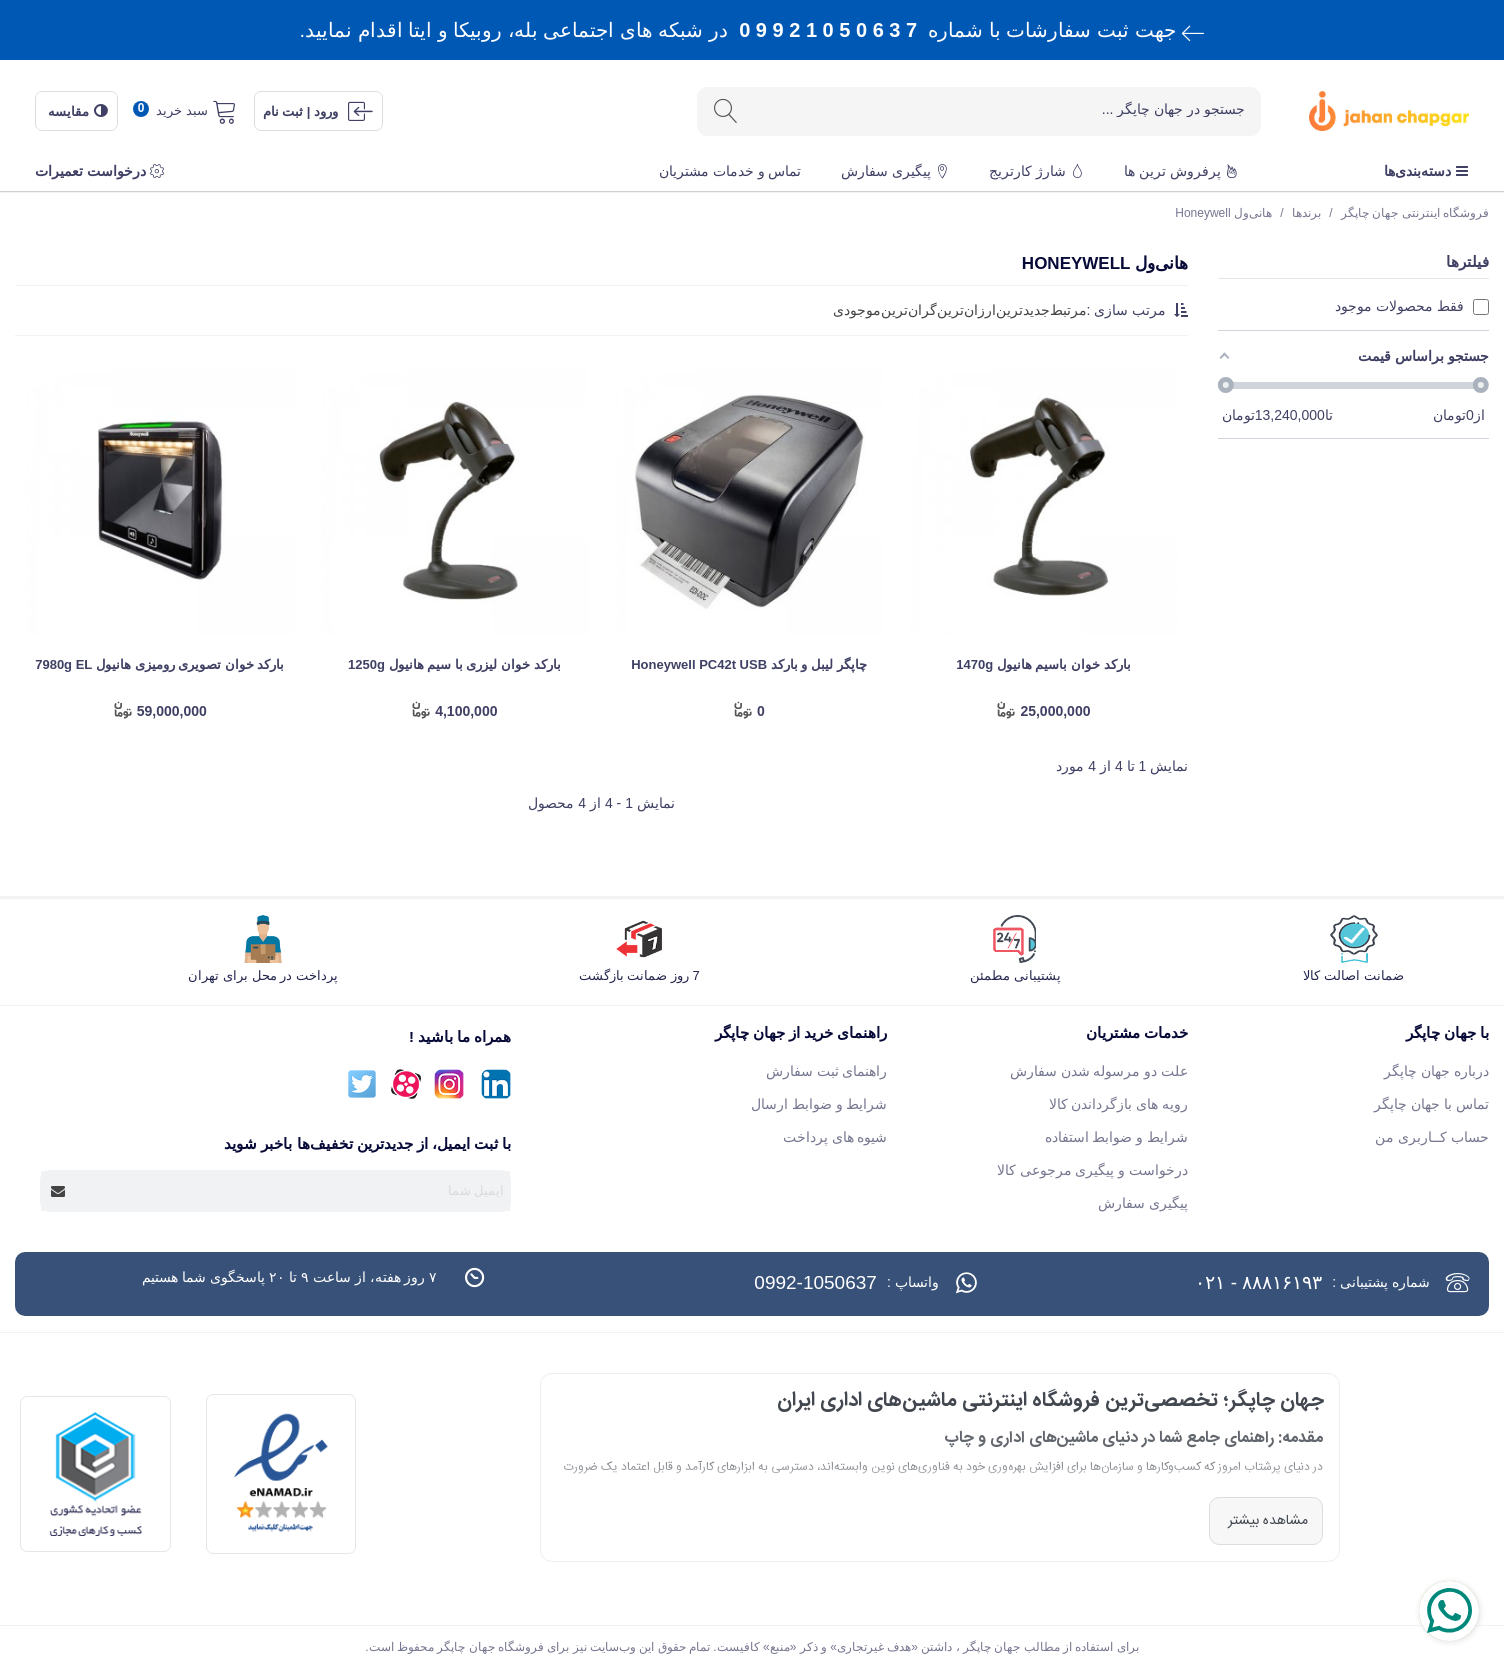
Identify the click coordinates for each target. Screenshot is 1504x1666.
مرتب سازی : (1138, 310)
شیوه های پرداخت (835, 1137)
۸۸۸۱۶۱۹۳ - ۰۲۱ (1258, 1282)
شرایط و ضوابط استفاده (1117, 1137)
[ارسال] (725, 111)
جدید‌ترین (1023, 310)
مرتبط (1068, 310)
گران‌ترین (909, 310)
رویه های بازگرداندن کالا (1119, 1104)
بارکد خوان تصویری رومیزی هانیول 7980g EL (159, 664)
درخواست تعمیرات (99, 171)
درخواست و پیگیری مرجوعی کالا (1093, 1170)
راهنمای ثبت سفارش (827, 1071)
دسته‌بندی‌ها (1426, 171)
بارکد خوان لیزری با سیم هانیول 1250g (454, 664)
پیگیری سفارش (895, 171)
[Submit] (59, 1191)
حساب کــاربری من (1432, 1137)
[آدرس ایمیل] (293, 1191)
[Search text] (1005, 110)
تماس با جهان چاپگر (1431, 1104)
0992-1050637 (815, 1282)
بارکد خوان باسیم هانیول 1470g (1043, 664)
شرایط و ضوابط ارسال (819, 1104)
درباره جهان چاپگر (1436, 1071)
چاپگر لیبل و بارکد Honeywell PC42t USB (748, 664)
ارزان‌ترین (966, 310)
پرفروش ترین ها (1181, 171)
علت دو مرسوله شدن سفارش (1099, 1071)
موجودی (857, 310)
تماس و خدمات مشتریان (730, 171)
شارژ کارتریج (1036, 171)
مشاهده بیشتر (1266, 1521)
